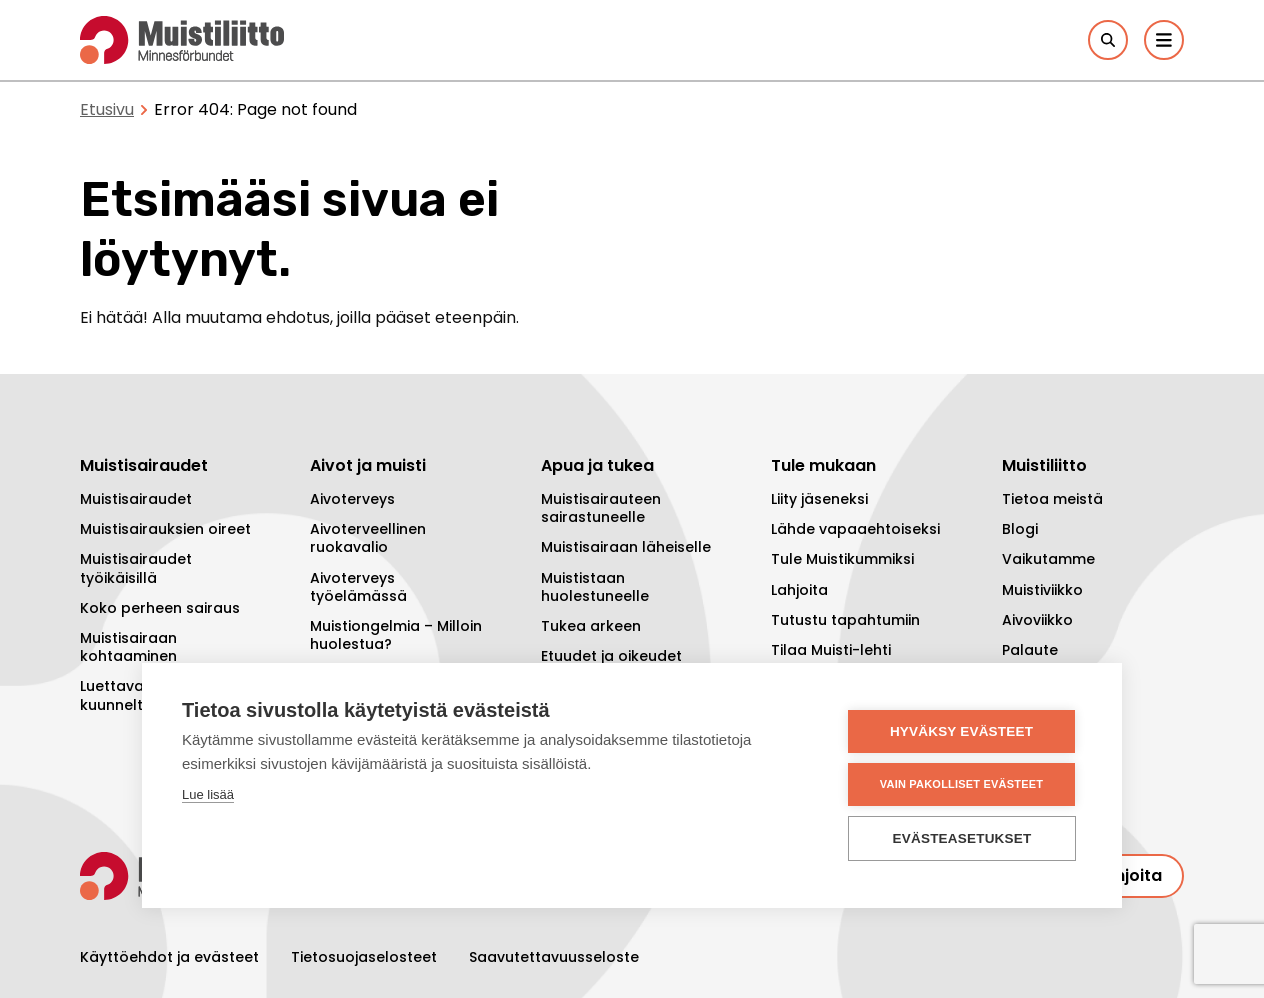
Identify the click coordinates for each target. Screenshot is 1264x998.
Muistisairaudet (136, 499)
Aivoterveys (352, 499)
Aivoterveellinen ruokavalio (368, 538)
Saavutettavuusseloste (554, 957)
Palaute (1030, 650)
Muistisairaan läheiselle (626, 547)
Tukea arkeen (591, 626)
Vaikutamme (1048, 559)
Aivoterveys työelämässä (358, 587)
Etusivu (107, 109)
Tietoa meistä (1052, 499)
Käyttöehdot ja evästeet (169, 957)
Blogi (1020, 529)
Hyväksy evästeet (961, 731)
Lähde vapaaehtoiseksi (855, 529)
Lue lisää (208, 794)
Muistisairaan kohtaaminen (128, 647)
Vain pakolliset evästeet (961, 784)
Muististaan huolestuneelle (595, 587)
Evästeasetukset (962, 838)
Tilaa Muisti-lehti (831, 650)
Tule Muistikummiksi (842, 559)
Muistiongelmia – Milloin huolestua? (396, 635)
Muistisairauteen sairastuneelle (601, 508)
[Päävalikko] (1164, 40)
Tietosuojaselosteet (364, 957)
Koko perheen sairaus (160, 608)
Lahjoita (799, 590)
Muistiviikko (1042, 590)
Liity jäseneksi (819, 499)
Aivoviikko (1037, 620)
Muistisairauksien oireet (165, 529)
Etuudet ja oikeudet (611, 656)
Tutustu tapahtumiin (845, 620)
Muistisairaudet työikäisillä (136, 568)
